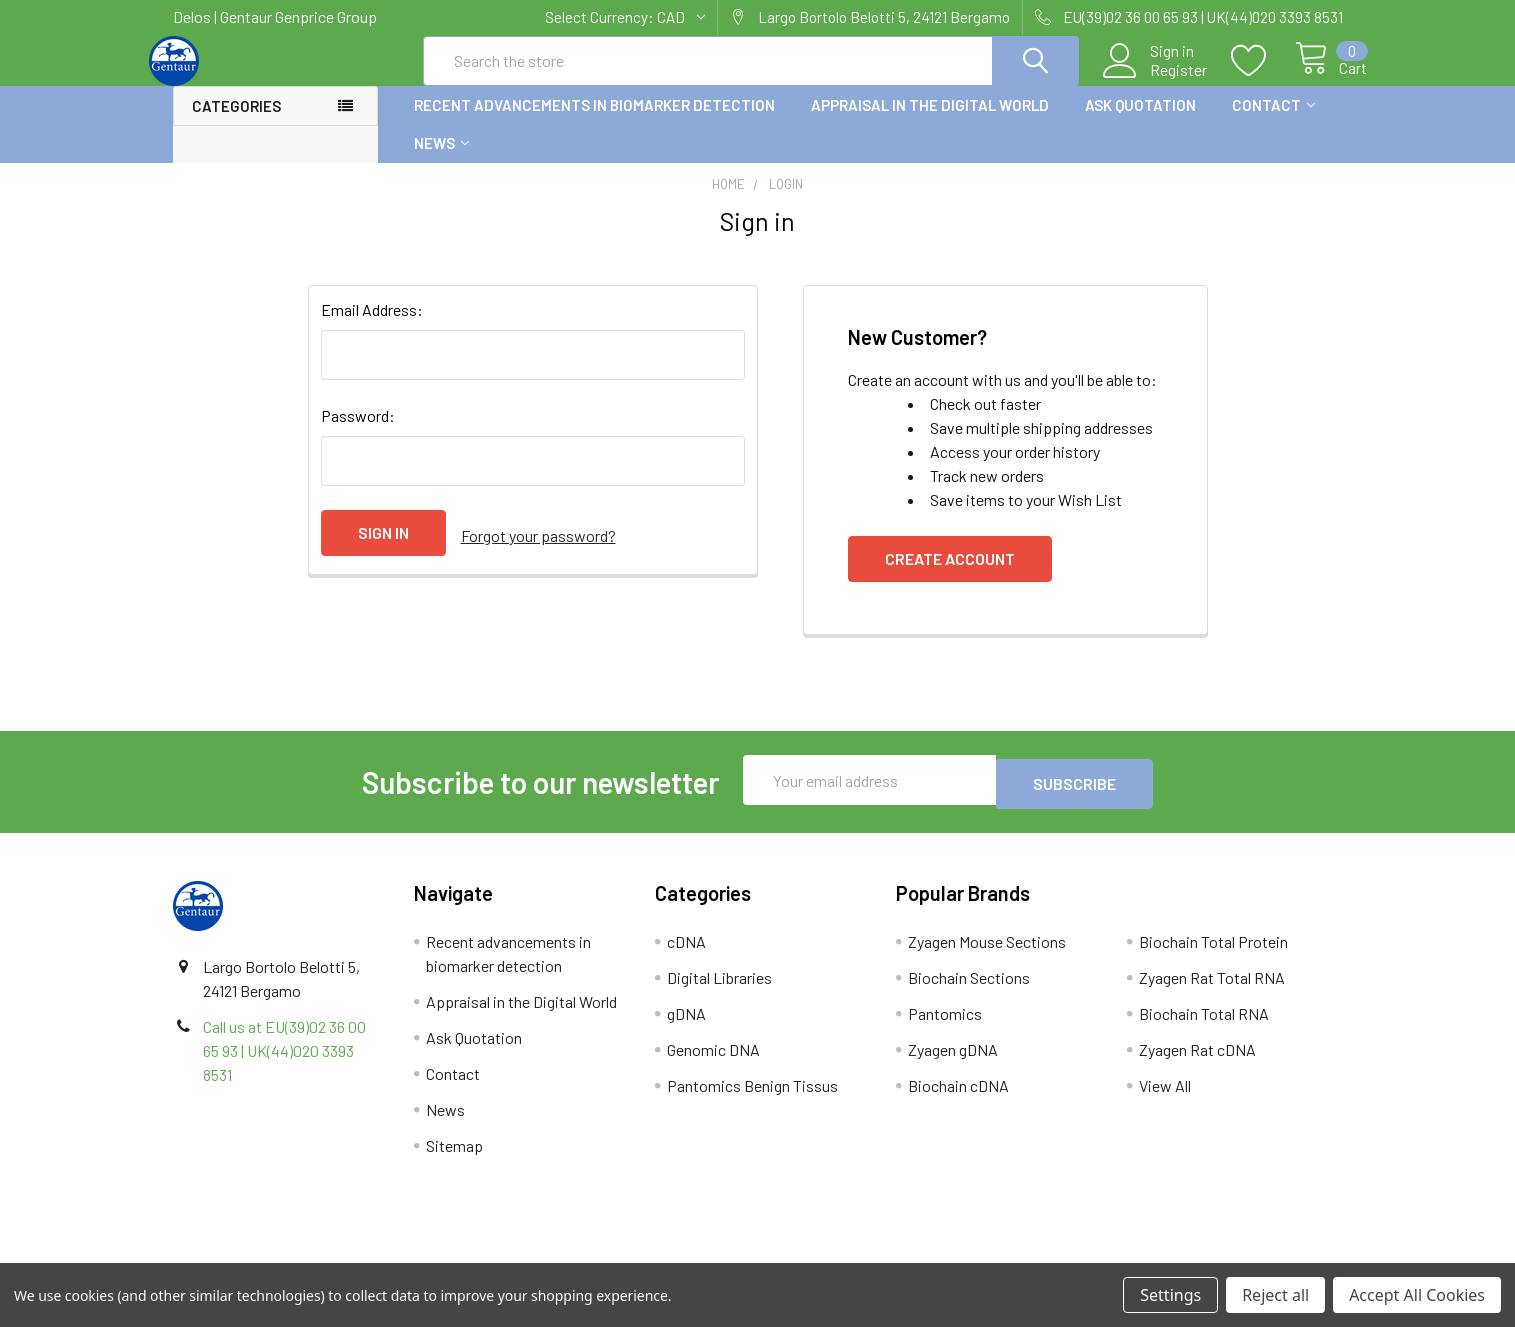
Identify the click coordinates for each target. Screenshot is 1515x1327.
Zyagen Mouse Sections (987, 955)
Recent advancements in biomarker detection (594, 123)
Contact (1273, 123)
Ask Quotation (1140, 123)
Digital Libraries (719, 991)
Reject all (1275, 1295)
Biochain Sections (969, 991)
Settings (1170, 1295)
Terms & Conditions (318, 1255)
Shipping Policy (611, 1255)
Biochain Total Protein (1213, 955)
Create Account (950, 576)
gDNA (686, 1027)
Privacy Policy (1196, 1255)
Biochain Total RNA (1204, 1027)
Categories (236, 124)
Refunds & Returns (903, 1255)
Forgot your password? (538, 550)
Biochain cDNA (958, 1099)
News (441, 161)
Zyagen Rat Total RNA (1212, 991)
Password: (358, 433)
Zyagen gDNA (953, 1063)
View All (1165, 1099)
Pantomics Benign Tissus (752, 1099)
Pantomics (945, 1027)
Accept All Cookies (1417, 1295)
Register (1156, 81)
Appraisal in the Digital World (930, 123)
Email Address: (372, 327)
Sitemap (454, 1159)
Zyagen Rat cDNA (1197, 1063)
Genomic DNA (713, 1063)
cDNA (686, 955)
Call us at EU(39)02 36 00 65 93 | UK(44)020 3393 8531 (284, 1064)
